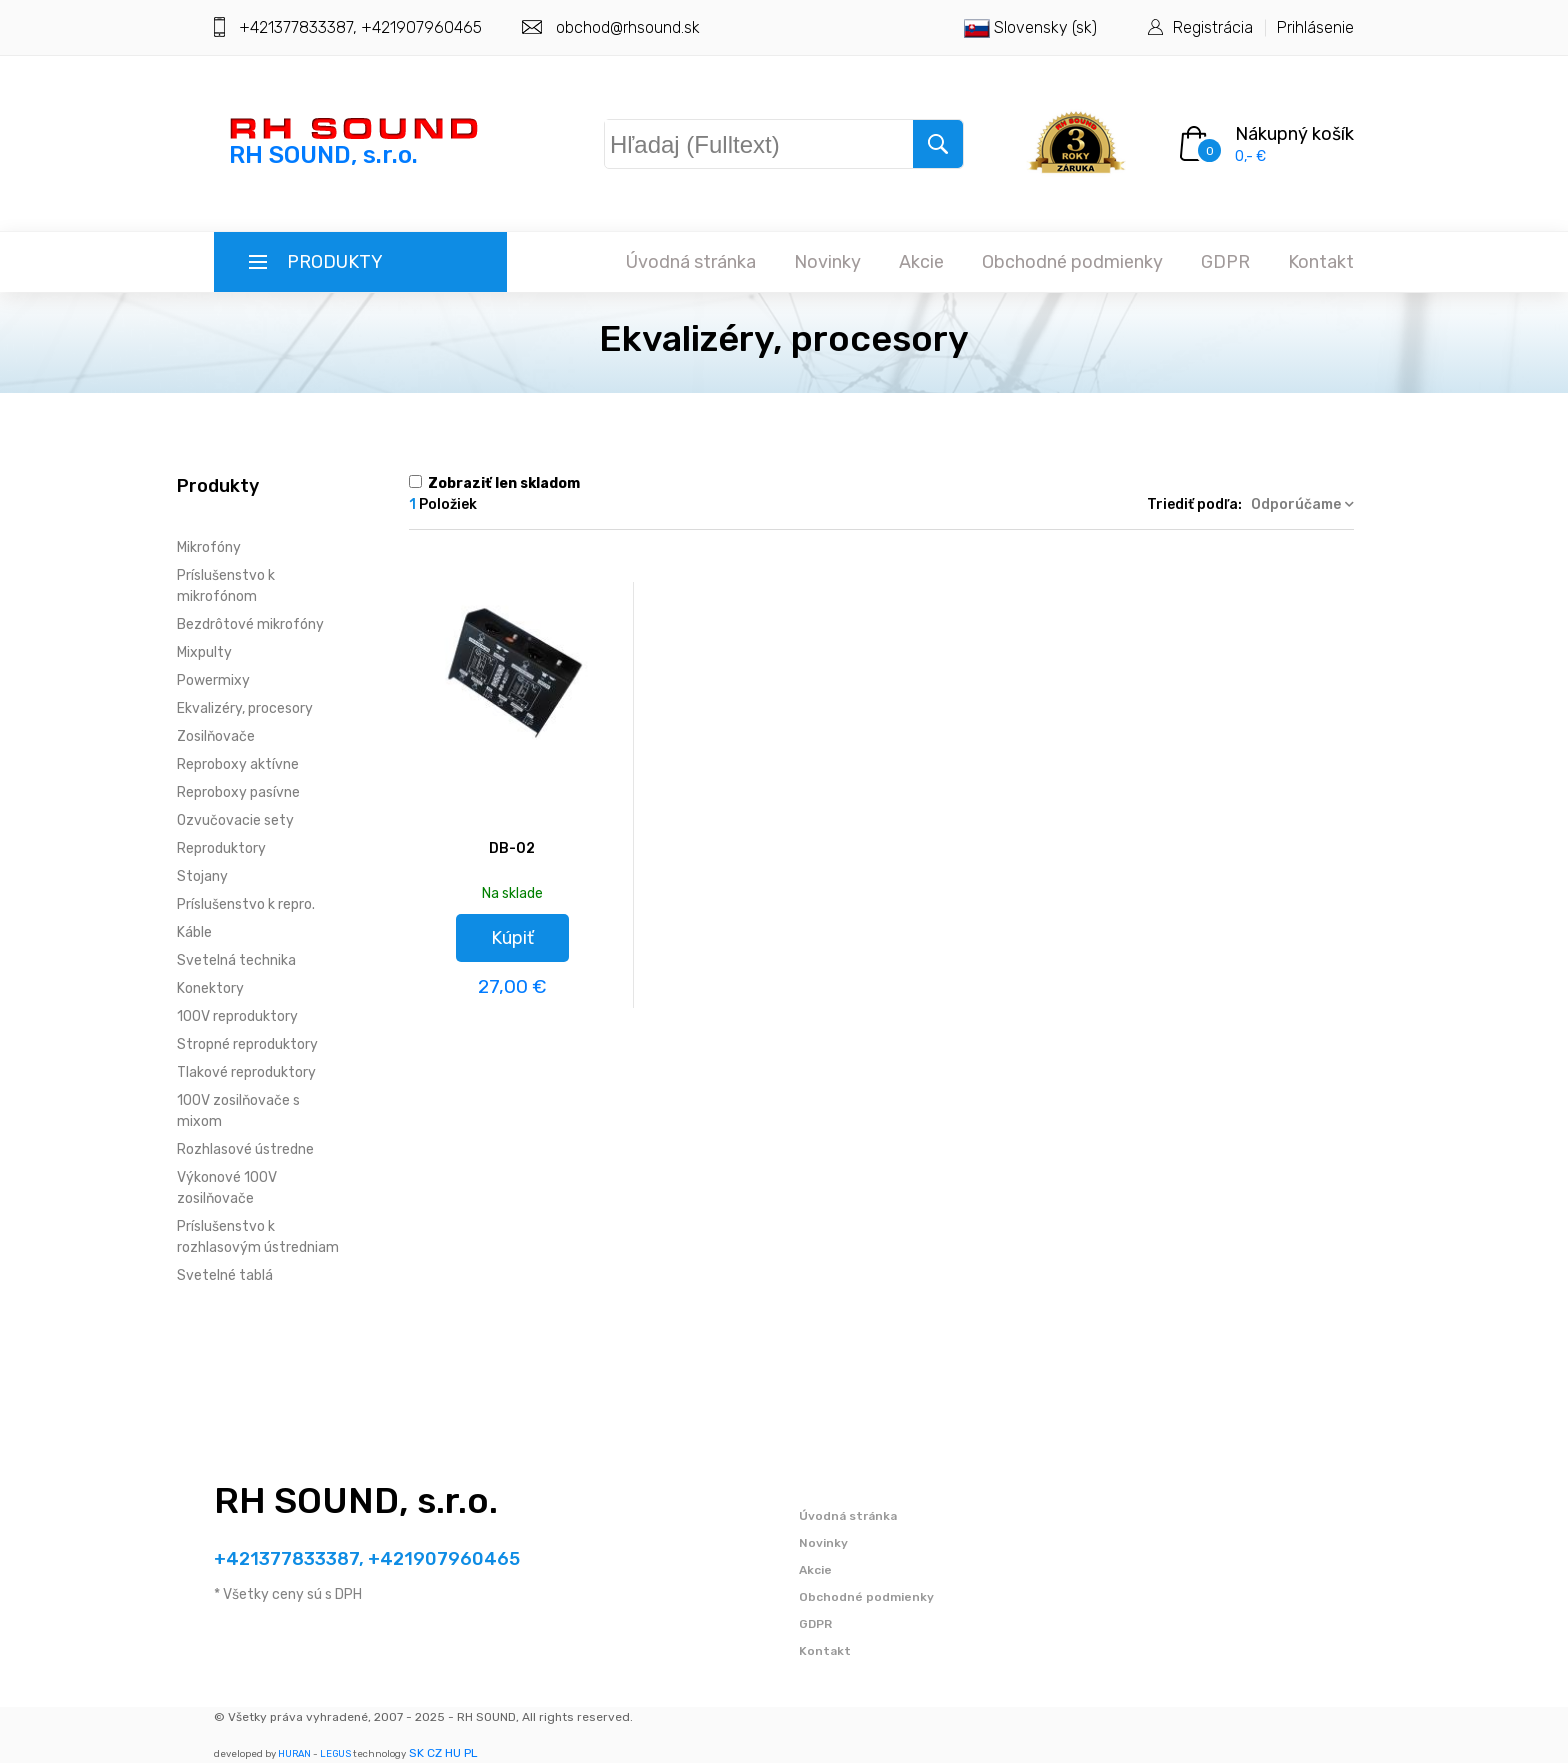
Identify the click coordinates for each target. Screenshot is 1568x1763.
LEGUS (335, 1753)
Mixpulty (204, 652)
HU (453, 1753)
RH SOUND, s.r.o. (356, 1500)
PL (471, 1753)
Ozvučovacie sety (235, 820)
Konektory (210, 988)
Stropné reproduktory (247, 1044)
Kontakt (1321, 262)
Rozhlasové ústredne (245, 1149)
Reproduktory (221, 848)
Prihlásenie (1315, 27)
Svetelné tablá (225, 1275)
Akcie (921, 262)
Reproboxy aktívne (238, 764)
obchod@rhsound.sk (628, 27)
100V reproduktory (237, 1016)
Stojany (202, 876)
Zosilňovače (216, 736)
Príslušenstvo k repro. (246, 904)
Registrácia (1213, 27)
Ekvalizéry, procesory (245, 708)
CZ (434, 1753)
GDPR (1225, 262)
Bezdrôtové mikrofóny (250, 624)
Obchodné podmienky (1072, 262)
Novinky (827, 262)
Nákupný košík (1294, 134)
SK (416, 1753)
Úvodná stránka (691, 262)
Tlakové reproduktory (246, 1072)
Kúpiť (512, 938)
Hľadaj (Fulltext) (710, 140)
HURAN (294, 1753)
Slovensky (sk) (1030, 28)
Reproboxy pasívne (238, 792)
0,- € (1250, 156)
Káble (194, 932)
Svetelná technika (236, 960)
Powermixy (213, 680)
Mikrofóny (209, 547)
